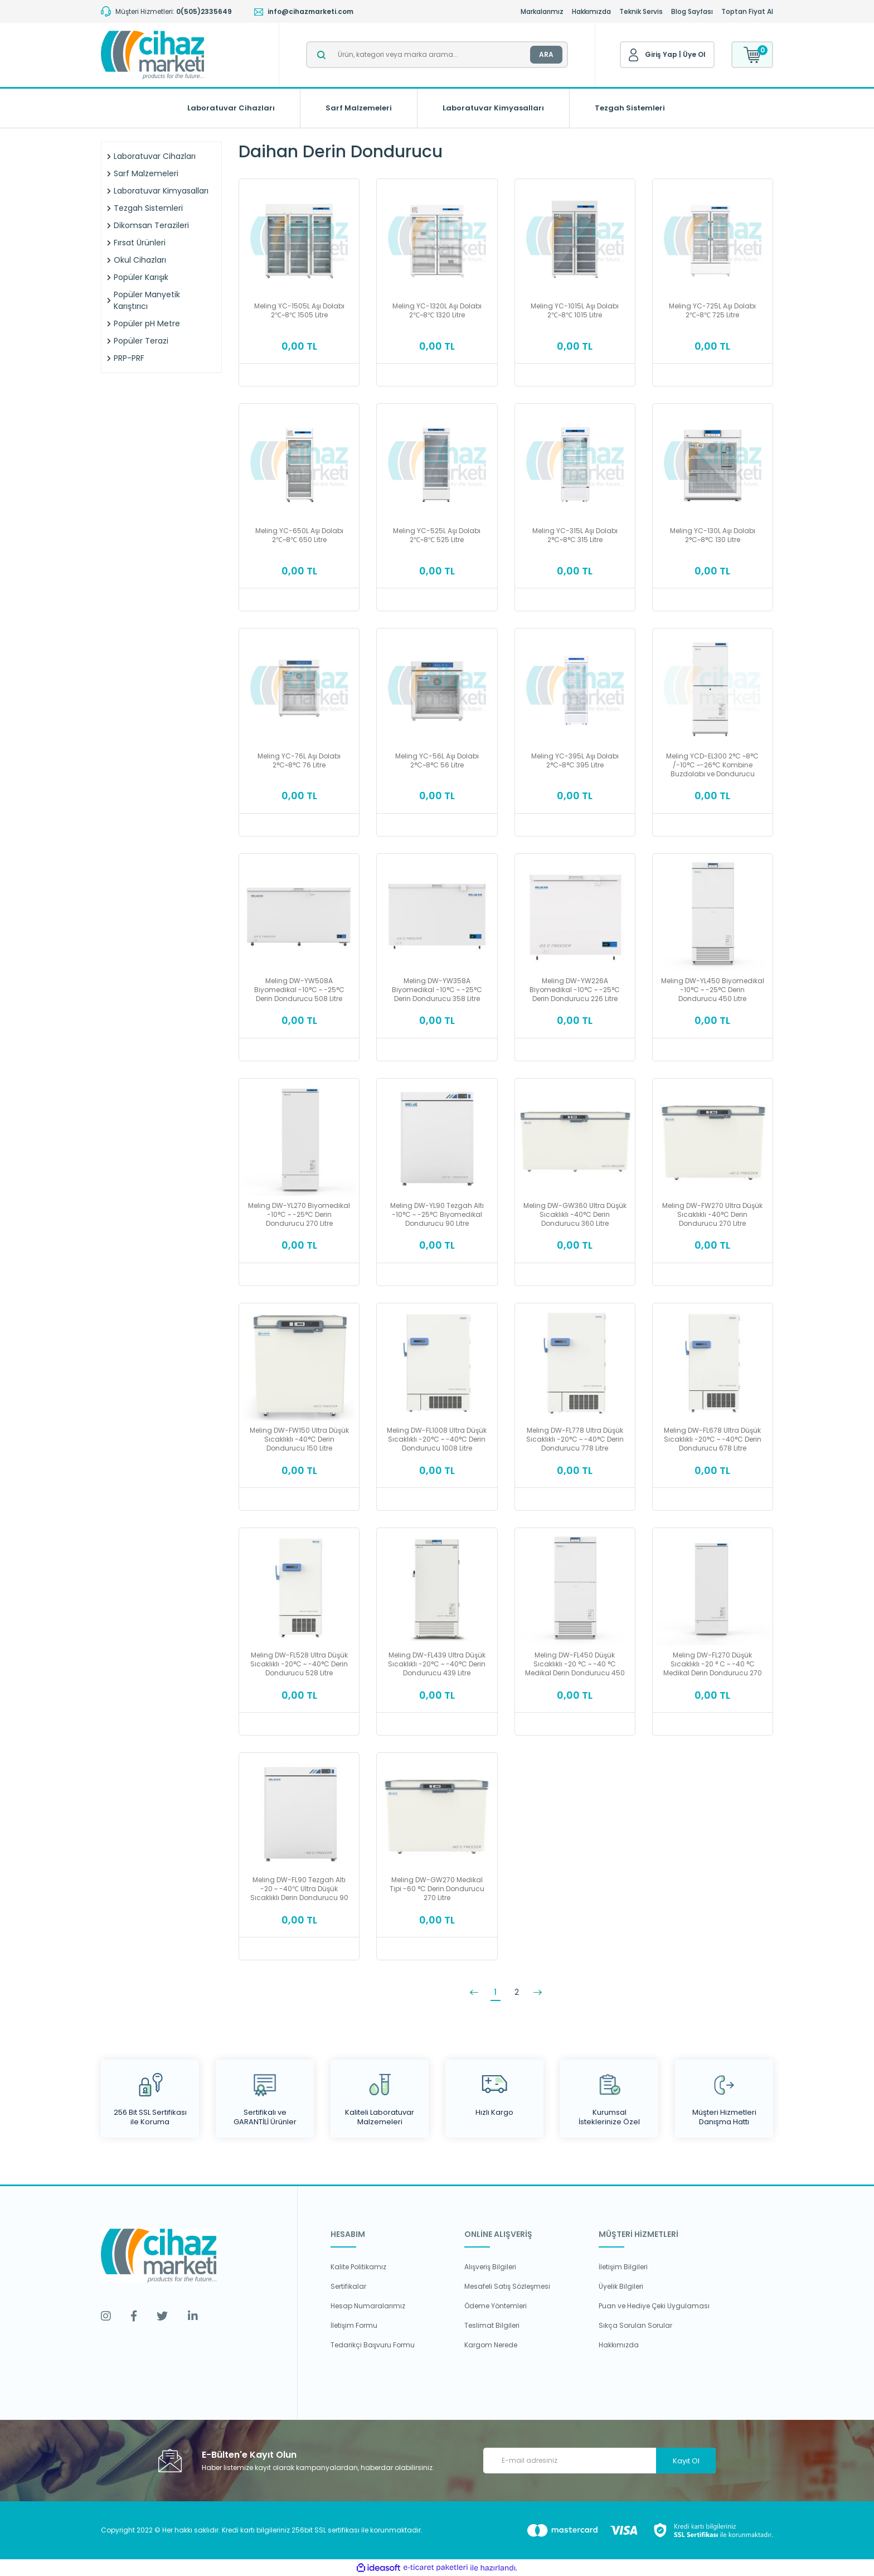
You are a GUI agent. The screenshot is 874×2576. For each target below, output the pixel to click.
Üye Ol (694, 54)
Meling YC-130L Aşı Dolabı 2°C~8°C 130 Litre (712, 535)
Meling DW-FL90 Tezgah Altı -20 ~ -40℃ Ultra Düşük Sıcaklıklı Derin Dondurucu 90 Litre (299, 1889)
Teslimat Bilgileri (491, 2325)
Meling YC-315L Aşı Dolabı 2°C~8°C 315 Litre (575, 535)
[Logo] (152, 55)
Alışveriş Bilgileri (490, 2266)
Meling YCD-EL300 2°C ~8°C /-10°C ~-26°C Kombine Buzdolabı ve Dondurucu (712, 765)
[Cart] (752, 54)
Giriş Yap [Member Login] (661, 54)
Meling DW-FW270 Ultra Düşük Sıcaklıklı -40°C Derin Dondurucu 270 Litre (712, 1214)
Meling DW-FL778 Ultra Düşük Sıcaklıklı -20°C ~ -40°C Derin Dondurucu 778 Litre (575, 1439)
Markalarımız (542, 11)
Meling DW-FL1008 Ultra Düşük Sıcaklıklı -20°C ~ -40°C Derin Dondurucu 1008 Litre (437, 1439)
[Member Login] (634, 55)
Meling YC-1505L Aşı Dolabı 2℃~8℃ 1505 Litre (299, 311)
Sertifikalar (348, 2286)
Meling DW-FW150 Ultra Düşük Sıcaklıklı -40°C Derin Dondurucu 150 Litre (299, 1439)
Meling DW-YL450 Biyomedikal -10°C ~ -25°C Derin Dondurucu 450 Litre (712, 990)
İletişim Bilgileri (623, 2266)
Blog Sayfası (692, 11)
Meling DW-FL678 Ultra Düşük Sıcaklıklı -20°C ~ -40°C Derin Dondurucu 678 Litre (712, 1439)
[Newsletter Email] (599, 2460)
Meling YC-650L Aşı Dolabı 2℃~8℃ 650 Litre (299, 535)
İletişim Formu (354, 2325)
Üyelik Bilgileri (621, 2286)
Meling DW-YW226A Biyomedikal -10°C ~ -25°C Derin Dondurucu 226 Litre (575, 990)
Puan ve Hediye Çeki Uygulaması (654, 2306)
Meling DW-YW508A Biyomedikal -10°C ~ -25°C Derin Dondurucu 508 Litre (299, 990)
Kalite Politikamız (358, 2266)
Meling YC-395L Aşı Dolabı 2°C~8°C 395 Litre (575, 761)
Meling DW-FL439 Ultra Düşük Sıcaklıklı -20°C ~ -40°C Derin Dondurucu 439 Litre (436, 1664)
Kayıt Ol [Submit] (686, 2461)
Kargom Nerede (490, 2345)
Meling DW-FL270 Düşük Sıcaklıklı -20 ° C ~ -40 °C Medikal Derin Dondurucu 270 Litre (712, 1664)
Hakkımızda (591, 11)
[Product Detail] (299, 186)
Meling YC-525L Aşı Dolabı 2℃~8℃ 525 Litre (436, 535)
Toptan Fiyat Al (747, 11)
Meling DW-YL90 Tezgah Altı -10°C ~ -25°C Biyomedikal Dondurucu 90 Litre (437, 1214)
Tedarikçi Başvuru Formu (373, 2345)
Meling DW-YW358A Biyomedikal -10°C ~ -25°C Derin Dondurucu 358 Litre (437, 990)
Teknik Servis (641, 11)
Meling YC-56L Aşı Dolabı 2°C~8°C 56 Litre (437, 761)
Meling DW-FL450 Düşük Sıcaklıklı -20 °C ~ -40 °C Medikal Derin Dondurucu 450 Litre (575, 1664)
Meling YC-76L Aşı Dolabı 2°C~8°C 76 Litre (299, 761)
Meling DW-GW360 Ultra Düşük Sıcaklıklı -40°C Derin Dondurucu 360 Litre (575, 1214)
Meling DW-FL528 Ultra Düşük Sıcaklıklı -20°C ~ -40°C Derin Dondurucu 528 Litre (299, 1664)
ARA (546, 54)
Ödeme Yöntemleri (495, 2306)
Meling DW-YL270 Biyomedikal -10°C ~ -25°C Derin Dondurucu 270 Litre (299, 1214)
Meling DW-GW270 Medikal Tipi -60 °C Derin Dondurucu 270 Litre (437, 1889)
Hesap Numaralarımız (368, 2306)
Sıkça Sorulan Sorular (635, 2325)
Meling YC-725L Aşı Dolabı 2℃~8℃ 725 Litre (712, 311)
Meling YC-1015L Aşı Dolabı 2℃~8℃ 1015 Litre (575, 311)
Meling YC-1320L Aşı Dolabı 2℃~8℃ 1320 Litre (437, 311)
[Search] (437, 54)
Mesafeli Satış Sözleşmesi (507, 2286)
